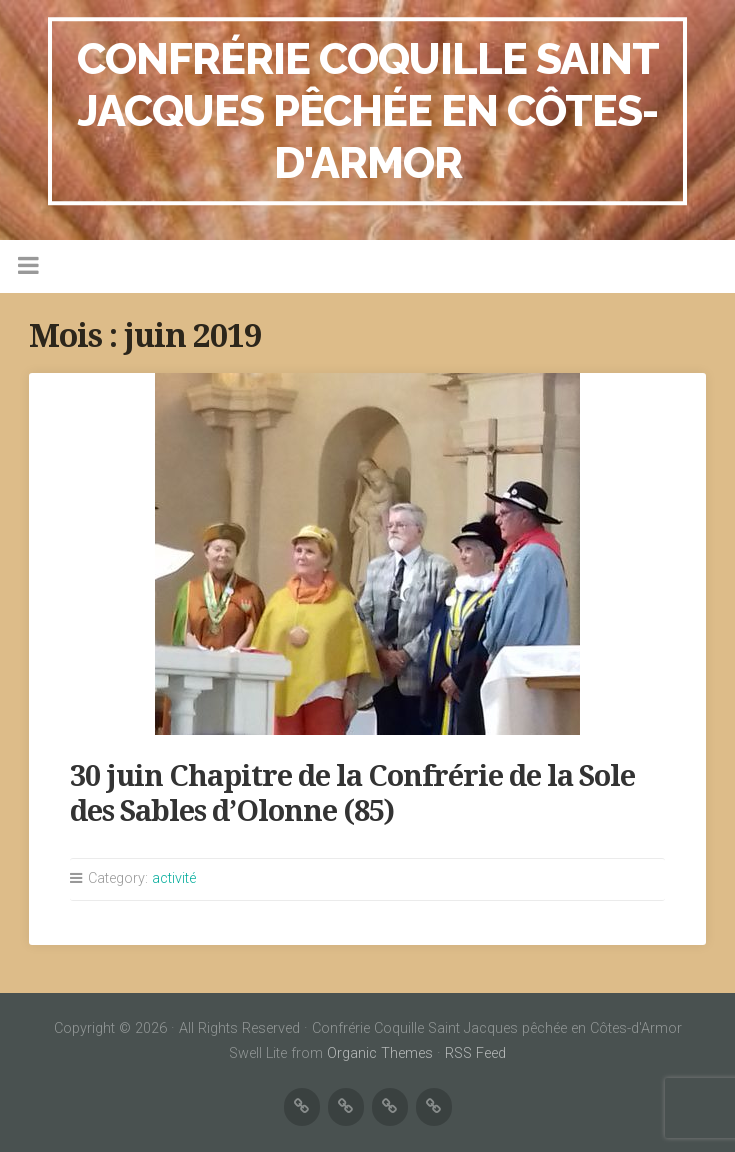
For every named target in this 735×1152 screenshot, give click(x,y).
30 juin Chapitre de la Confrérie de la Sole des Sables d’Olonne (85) (352, 793)
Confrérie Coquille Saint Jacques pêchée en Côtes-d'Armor (368, 110)
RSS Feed (475, 1053)
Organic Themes (380, 1053)
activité (174, 878)
